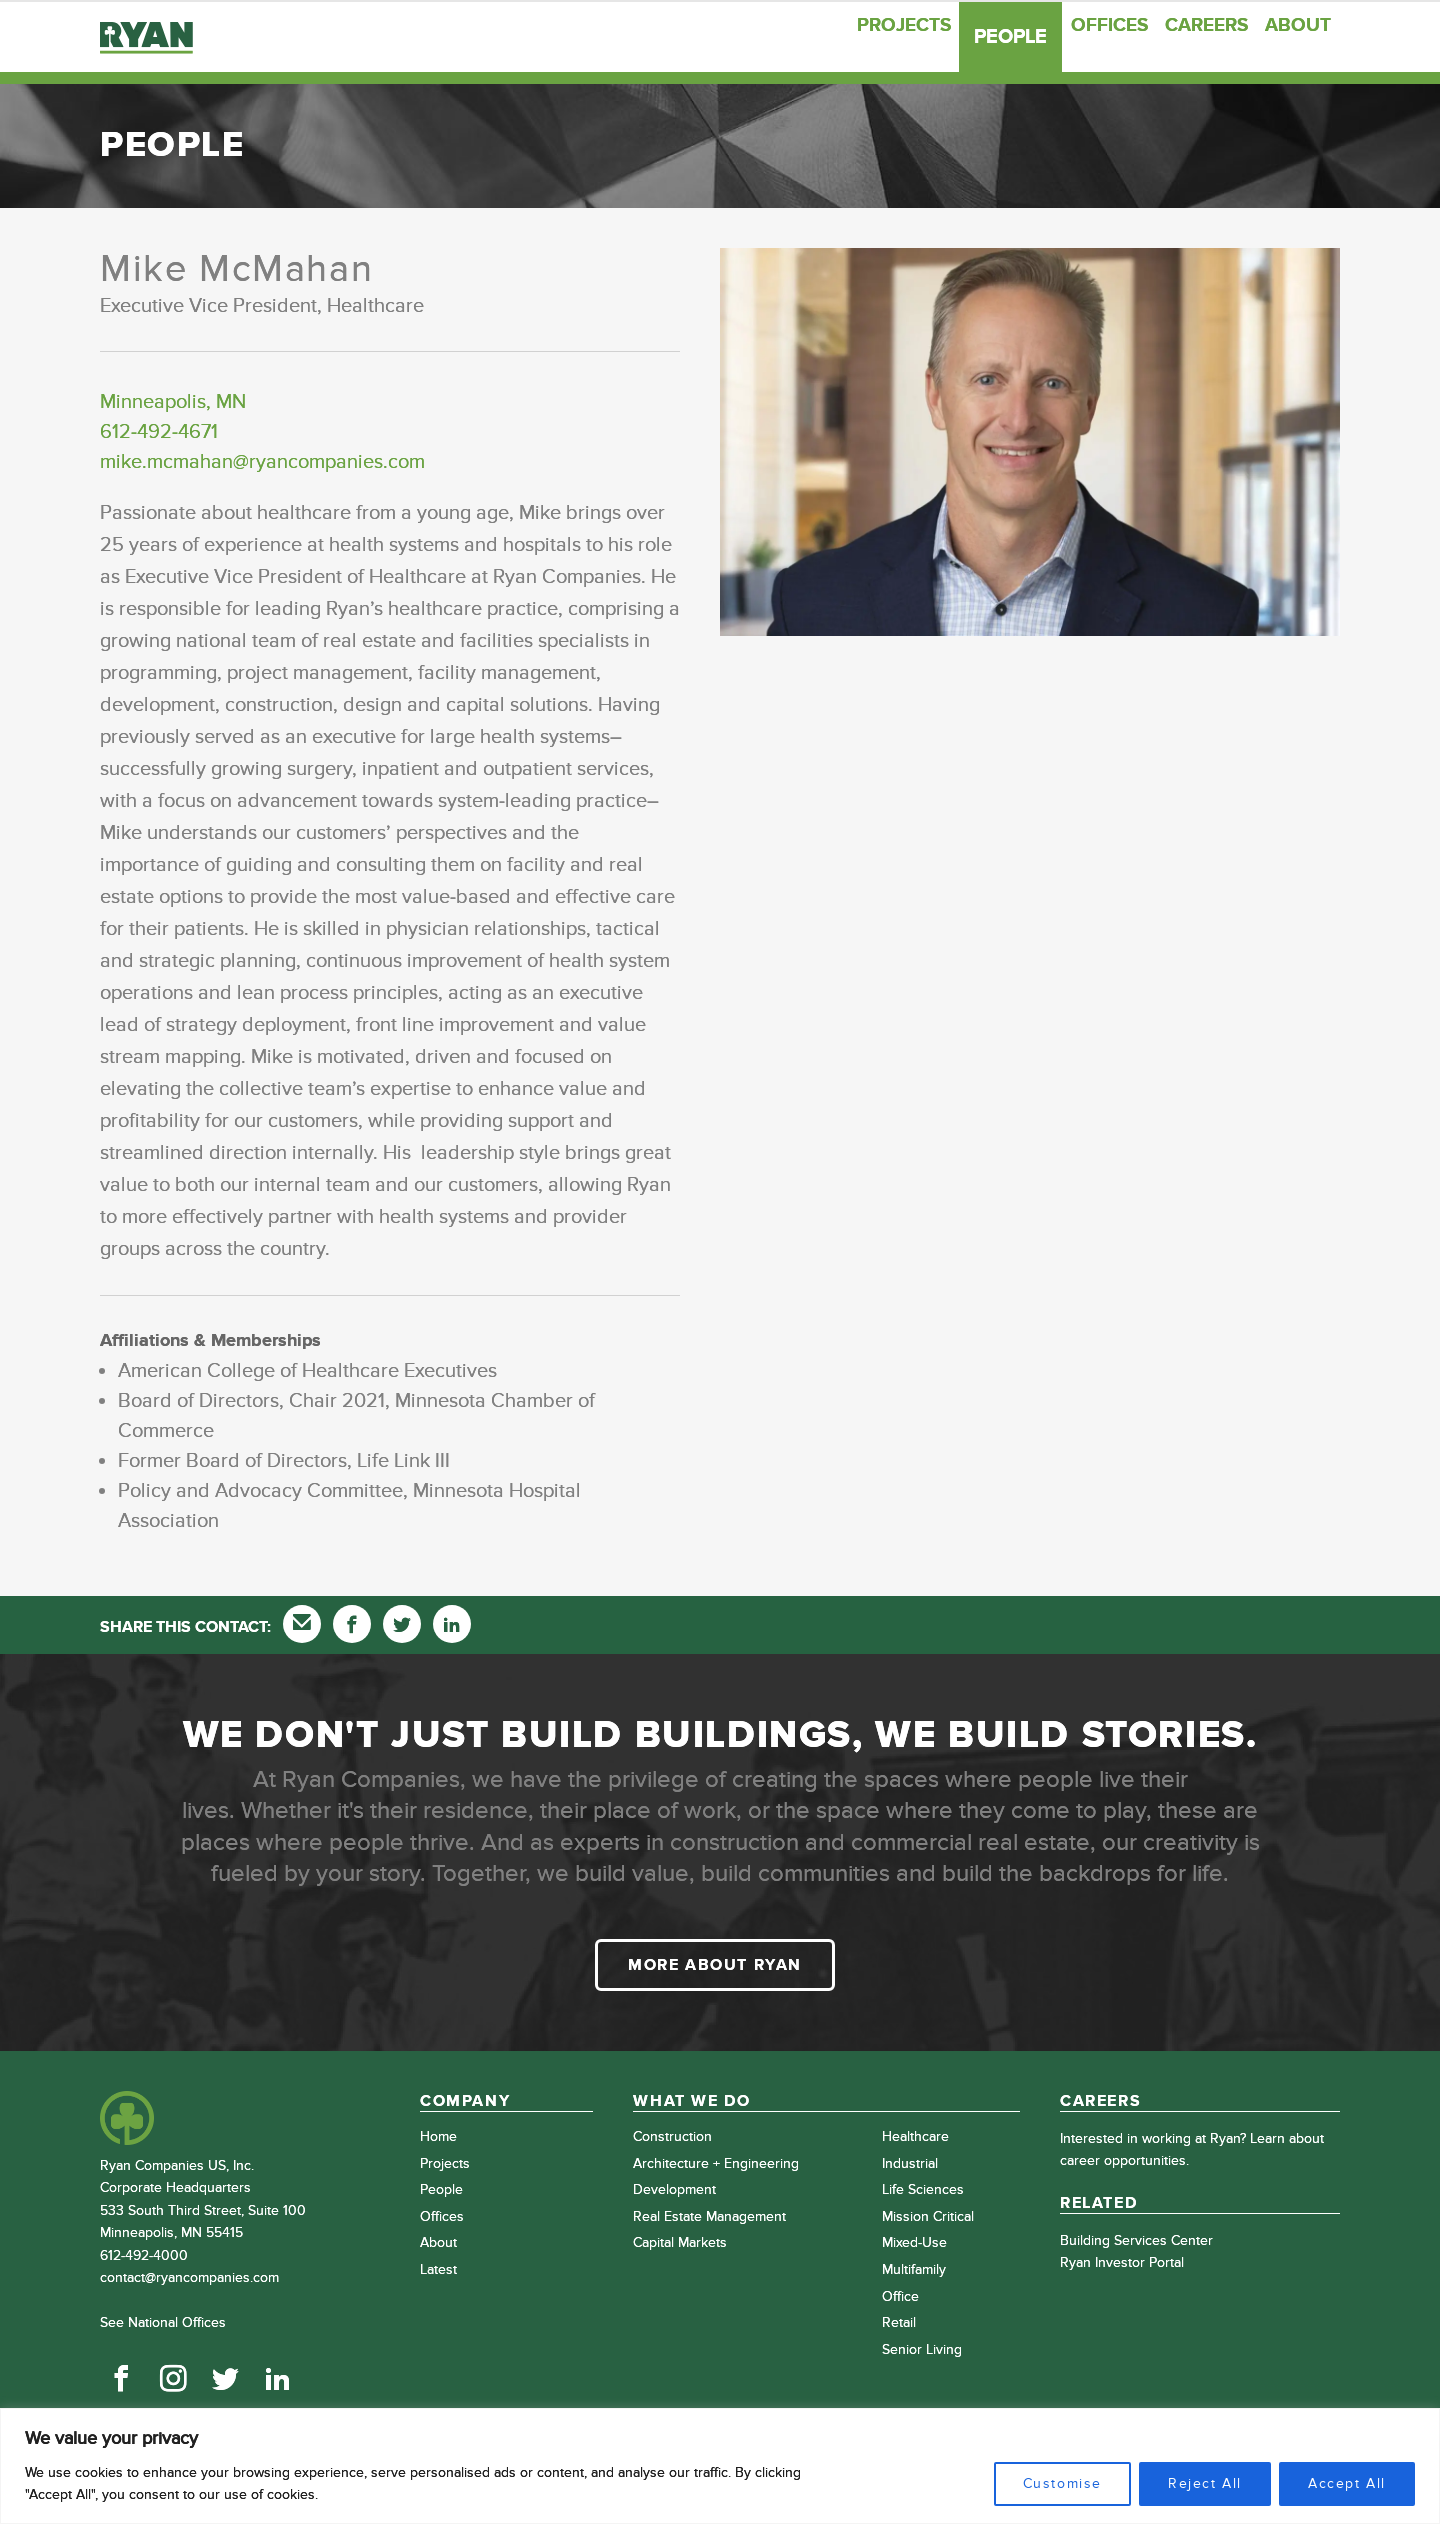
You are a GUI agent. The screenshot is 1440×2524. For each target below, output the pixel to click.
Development (674, 2189)
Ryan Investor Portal (1122, 2262)
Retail (899, 2322)
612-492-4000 (144, 2255)
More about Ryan (715, 1965)
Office (900, 2296)
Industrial (910, 2163)
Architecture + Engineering (716, 2163)
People (959, 37)
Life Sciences (923, 2189)
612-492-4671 (159, 432)
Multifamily (914, 2269)
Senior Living (922, 2349)
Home (438, 2136)
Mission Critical (928, 2216)
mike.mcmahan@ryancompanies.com (262, 462)
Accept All (1347, 2483)
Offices (1066, 37)
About (1290, 37)
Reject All (1205, 2483)
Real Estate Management (709, 2216)
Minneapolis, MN (173, 402)
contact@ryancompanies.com (189, 2277)
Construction (672, 2136)
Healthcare (915, 2136)
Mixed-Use (914, 2242)
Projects (843, 37)
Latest (438, 2269)
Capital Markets (680, 2242)
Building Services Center (1136, 2240)
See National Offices (163, 2322)
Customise (1062, 2483)
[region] (720, 2466)
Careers (1181, 37)
